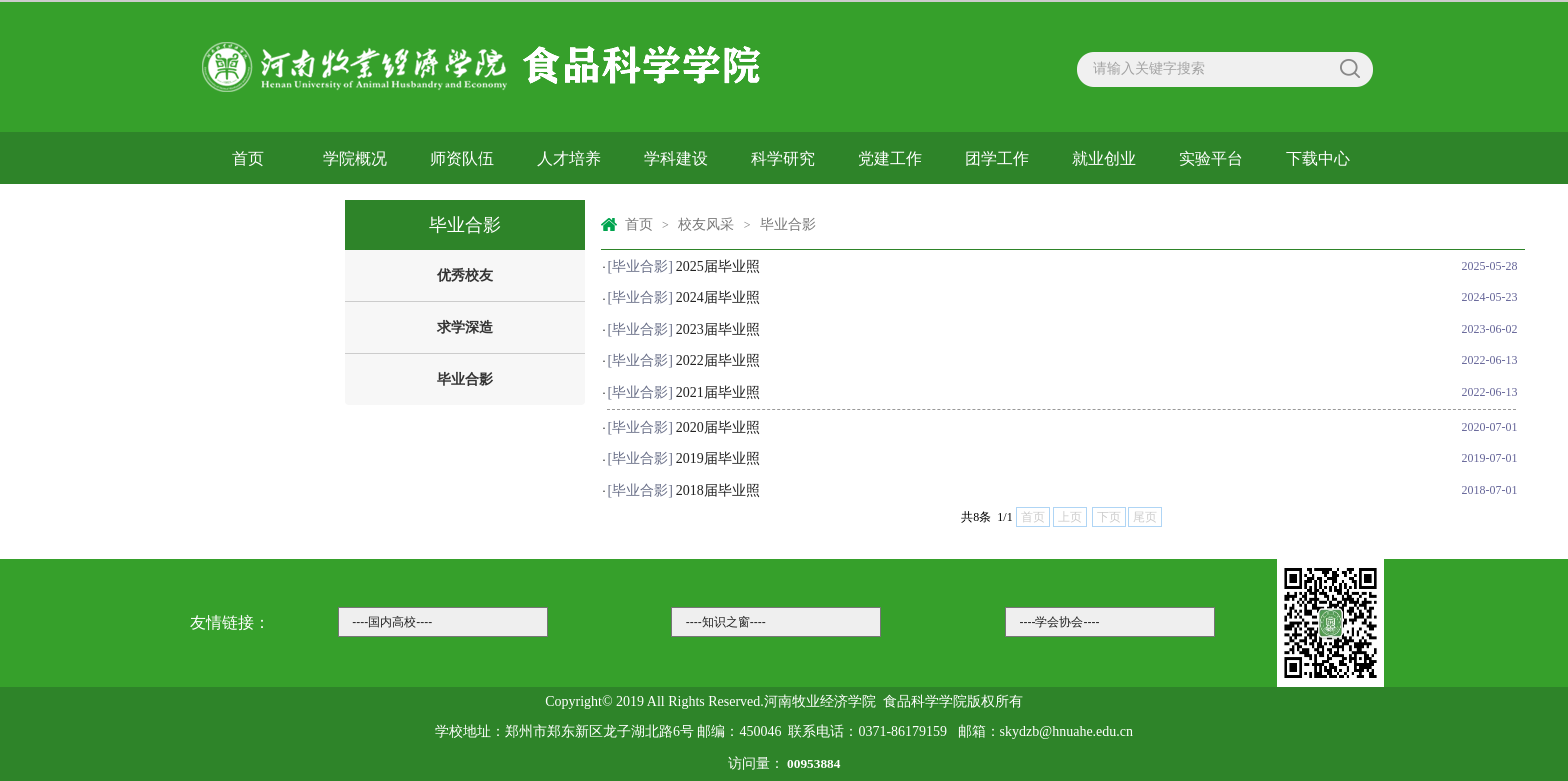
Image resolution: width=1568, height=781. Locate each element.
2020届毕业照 (718, 427)
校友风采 (248, 208)
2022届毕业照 (718, 360)
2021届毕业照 (718, 392)
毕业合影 (465, 379)
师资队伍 (462, 158)
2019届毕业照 (718, 458)
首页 (248, 158)
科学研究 (783, 158)
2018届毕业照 (718, 490)
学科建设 (676, 158)
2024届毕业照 (718, 297)
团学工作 (997, 158)
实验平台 (1211, 158)
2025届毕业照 (718, 266)
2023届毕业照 (718, 329)
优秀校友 (465, 275)
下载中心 (1318, 158)
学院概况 (355, 158)
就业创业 (1104, 158)
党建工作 (890, 158)
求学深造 (465, 327)
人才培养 (569, 158)
